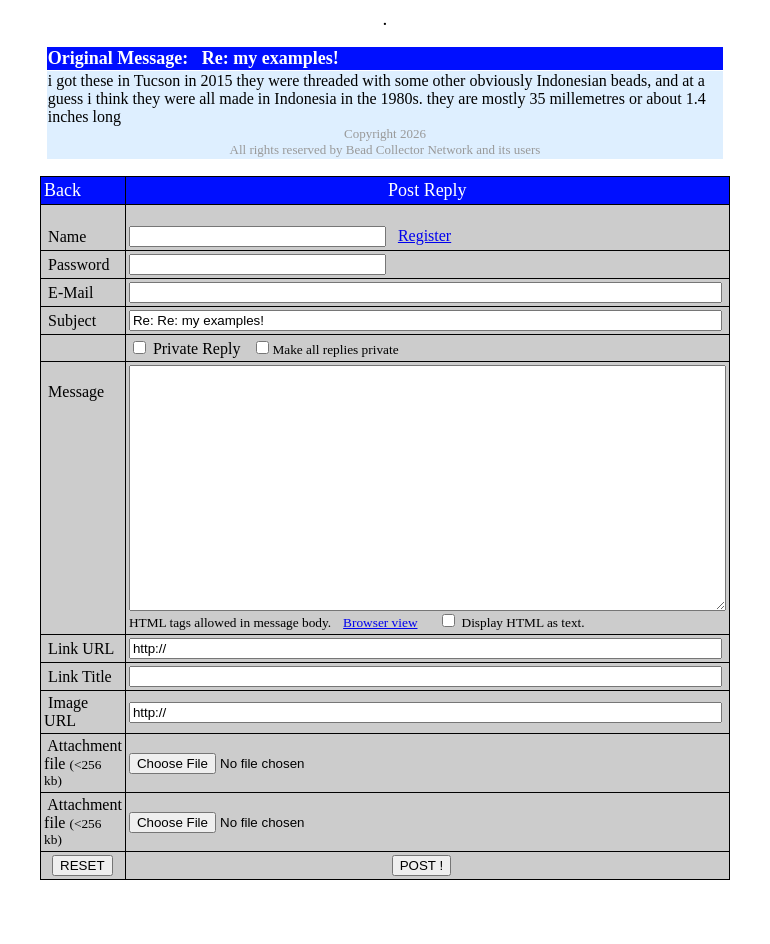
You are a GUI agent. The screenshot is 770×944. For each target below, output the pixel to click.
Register (392, 235)
